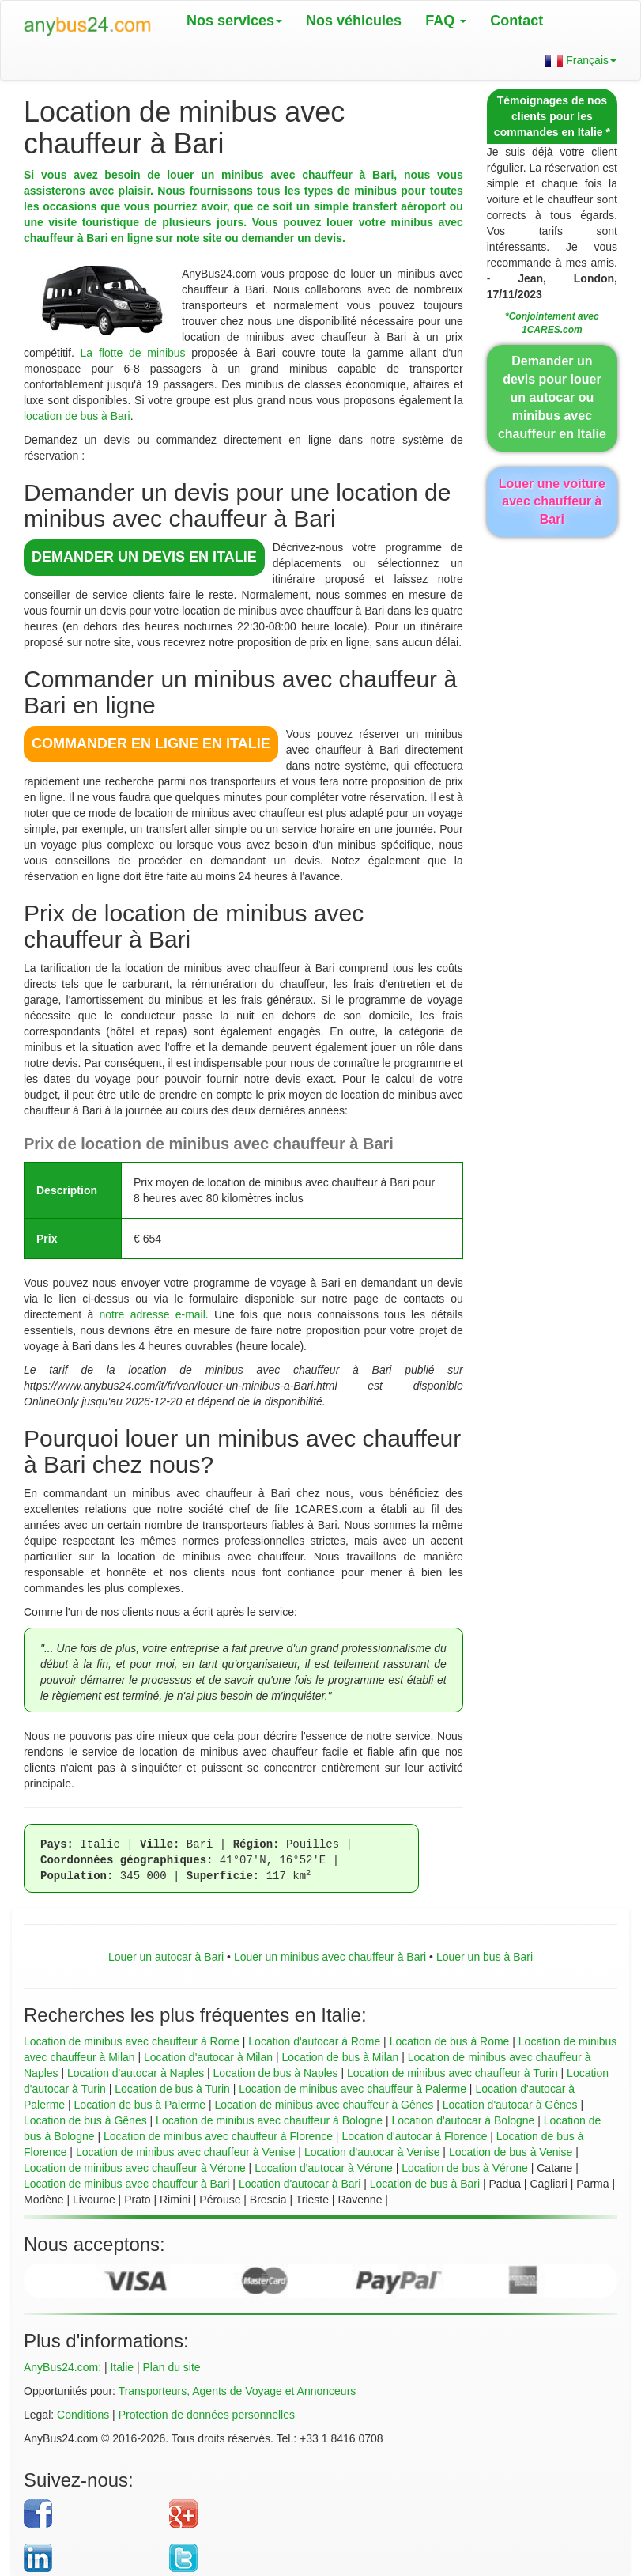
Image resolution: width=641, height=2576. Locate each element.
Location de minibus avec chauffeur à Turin (452, 2073)
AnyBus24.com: (62, 2367)
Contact (516, 20)
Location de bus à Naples (275, 2073)
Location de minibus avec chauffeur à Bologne (269, 2120)
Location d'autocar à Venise (372, 2152)
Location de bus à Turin (172, 2088)
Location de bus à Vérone (465, 2168)
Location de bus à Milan (339, 2057)
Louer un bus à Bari (484, 1956)
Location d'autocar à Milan (208, 2057)
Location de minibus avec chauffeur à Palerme (352, 2088)
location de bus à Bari (77, 416)
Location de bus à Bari (425, 2183)
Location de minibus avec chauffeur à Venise (186, 2152)
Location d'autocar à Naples (135, 2073)
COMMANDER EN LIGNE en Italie (151, 743)
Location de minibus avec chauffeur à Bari (126, 2183)
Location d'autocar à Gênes (510, 2104)
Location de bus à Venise (510, 2152)
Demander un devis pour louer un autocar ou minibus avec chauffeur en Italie (552, 397)
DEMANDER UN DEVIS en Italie (144, 557)
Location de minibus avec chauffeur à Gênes (324, 2104)
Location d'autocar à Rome (314, 2041)
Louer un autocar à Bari (166, 1956)
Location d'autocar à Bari (299, 2183)
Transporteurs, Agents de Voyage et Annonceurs (237, 2391)
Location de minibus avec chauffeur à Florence (218, 2136)
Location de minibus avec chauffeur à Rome (131, 2041)
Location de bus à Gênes (85, 2120)
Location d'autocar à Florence (414, 2136)
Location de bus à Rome (450, 2041)
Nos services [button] (234, 20)
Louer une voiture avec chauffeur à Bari (552, 502)
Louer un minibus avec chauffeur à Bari (330, 1956)
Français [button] (580, 60)
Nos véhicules (354, 20)
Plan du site (171, 2367)
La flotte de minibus (133, 352)
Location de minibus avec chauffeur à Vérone (135, 2168)
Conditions (83, 2414)
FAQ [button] (445, 20)
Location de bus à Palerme (140, 2104)
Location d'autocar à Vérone (324, 2168)
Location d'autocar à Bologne (462, 2120)
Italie (122, 2367)
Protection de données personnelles (207, 2414)
